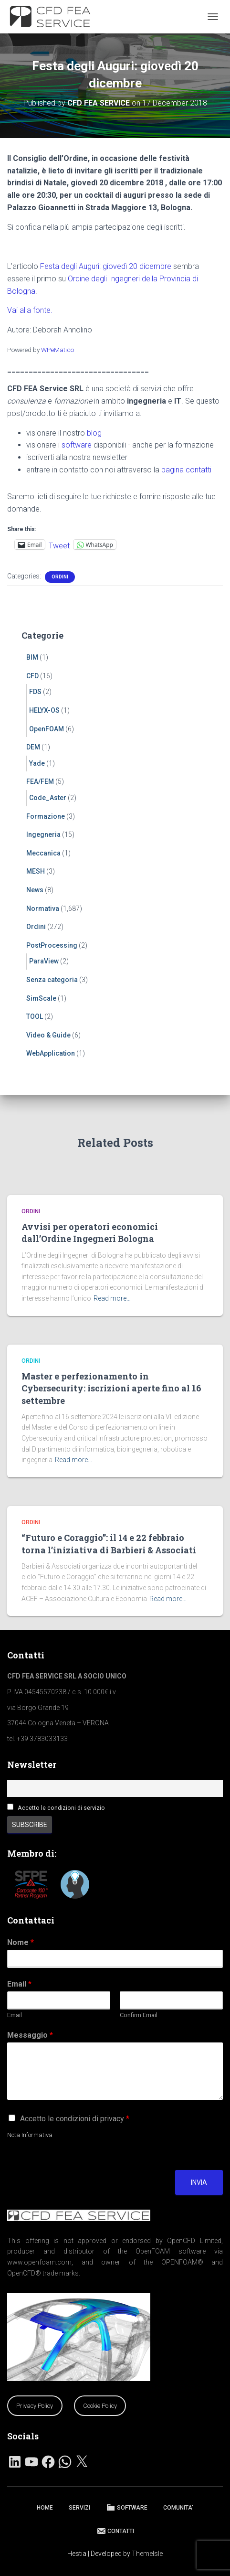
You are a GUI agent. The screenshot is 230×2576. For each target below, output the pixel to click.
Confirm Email (138, 2015)
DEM (33, 747)
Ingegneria (43, 834)
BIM (32, 657)
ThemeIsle (147, 2553)
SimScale (41, 998)
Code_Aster (47, 798)
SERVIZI (79, 2507)
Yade (37, 763)
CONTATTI (115, 2531)
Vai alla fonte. (29, 310)
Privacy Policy (34, 2405)
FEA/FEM (40, 781)
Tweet (59, 544)
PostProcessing (51, 945)
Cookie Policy (100, 2405)
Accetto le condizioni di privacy (74, 2118)
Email (19, 1983)
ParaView (44, 961)
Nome (20, 1942)
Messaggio (30, 2035)
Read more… (112, 1298)
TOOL (34, 1016)
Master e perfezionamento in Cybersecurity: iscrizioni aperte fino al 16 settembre (111, 1388)
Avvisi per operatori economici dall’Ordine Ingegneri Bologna (89, 1232)
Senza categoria (52, 979)
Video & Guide (48, 1035)
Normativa (42, 908)
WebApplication (50, 1053)
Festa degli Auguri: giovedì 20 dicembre (105, 266)
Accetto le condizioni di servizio (61, 1807)
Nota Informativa (29, 2134)
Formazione (45, 816)
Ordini (60, 576)
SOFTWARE (126, 2507)
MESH (35, 871)
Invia (199, 2182)
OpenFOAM (46, 729)
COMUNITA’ (178, 2507)
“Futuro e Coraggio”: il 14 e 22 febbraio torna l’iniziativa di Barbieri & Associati (108, 1543)
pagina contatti (186, 469)
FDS (35, 691)
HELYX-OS (44, 710)
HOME (45, 2507)
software (77, 444)
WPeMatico (57, 349)
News (34, 890)
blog (94, 433)
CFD (32, 676)
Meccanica (43, 853)
